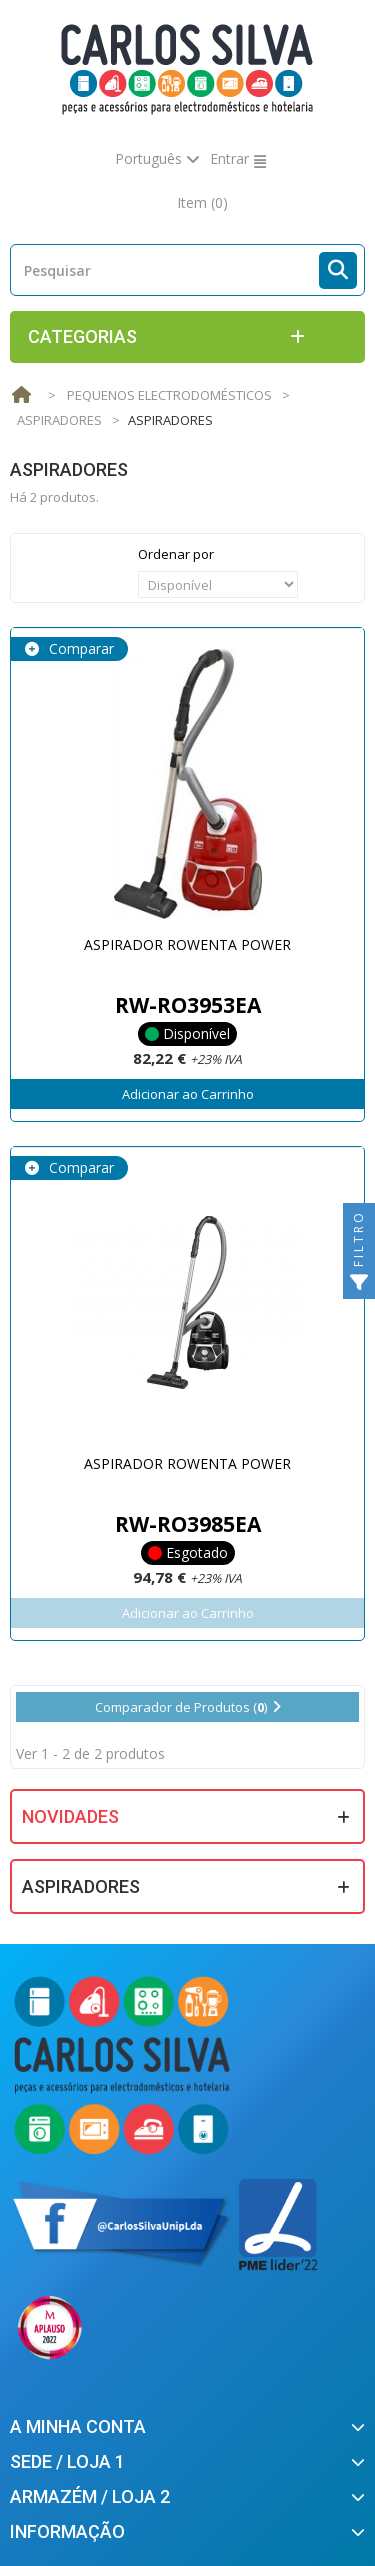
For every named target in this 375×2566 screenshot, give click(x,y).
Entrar (229, 158)
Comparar (79, 648)
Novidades (70, 1816)
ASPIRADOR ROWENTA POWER (187, 944)
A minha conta (78, 2426)
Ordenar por (176, 554)
